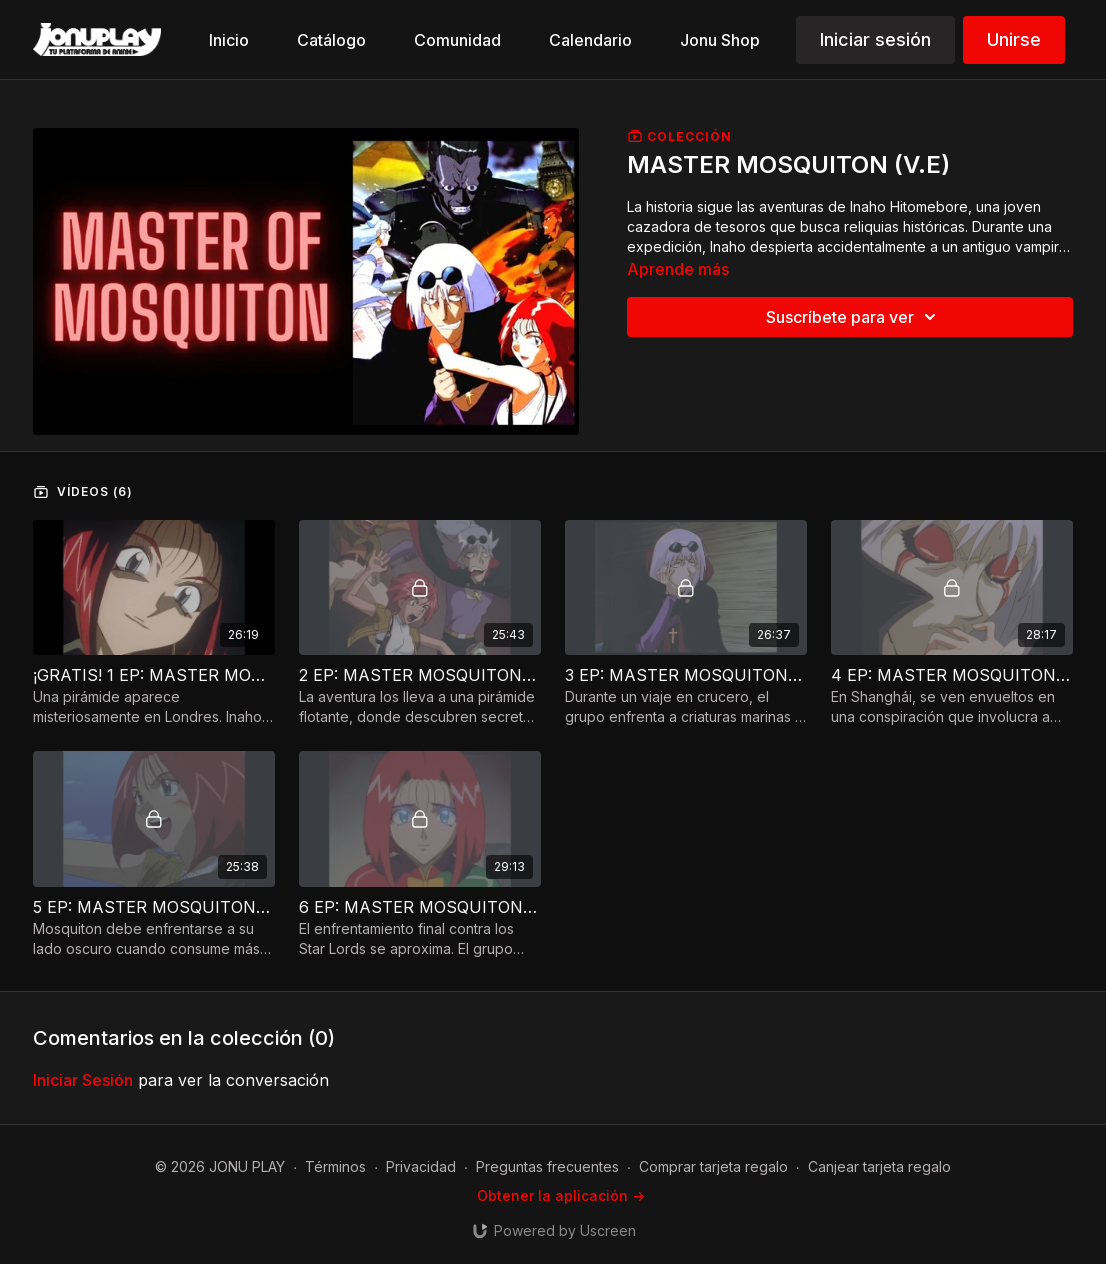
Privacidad (421, 1166)
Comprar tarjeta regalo (713, 1166)
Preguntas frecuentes (547, 1166)
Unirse (1014, 39)
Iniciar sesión (875, 39)
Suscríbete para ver (854, 317)
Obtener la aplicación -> (561, 1195)
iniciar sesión (83, 1080)
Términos (335, 1166)
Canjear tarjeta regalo (879, 1166)
